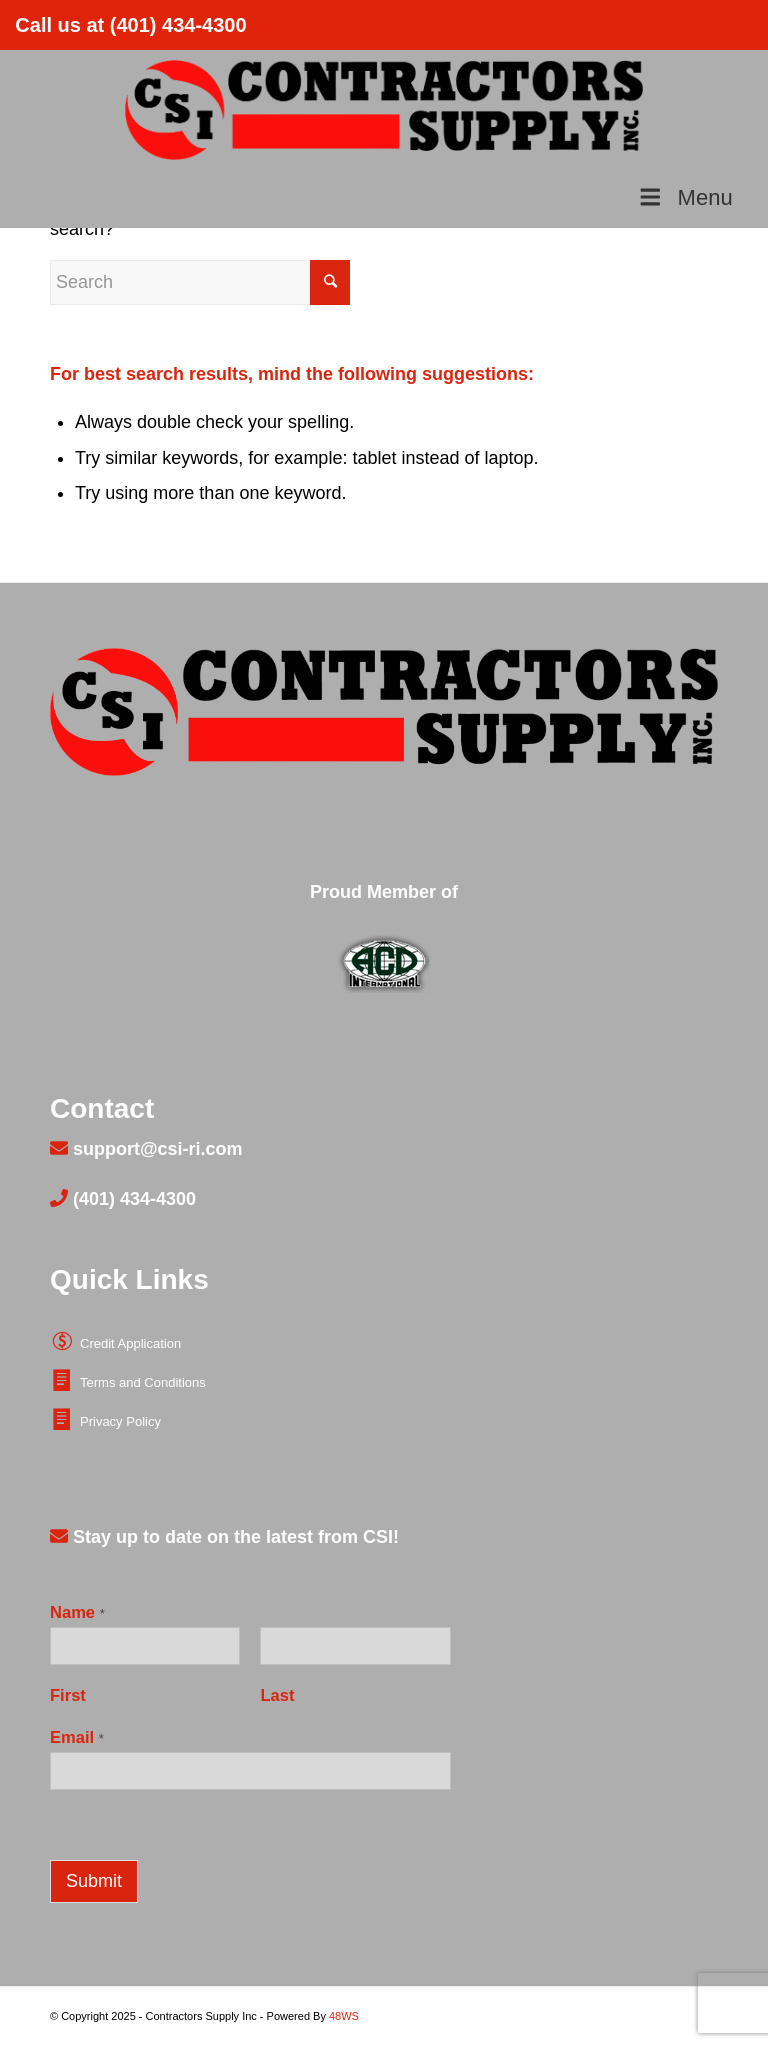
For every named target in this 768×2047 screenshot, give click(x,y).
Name (77, 1612)
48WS (344, 2016)
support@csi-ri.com (155, 1149)
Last (277, 1695)
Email (77, 1737)
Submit (94, 1881)
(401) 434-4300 (132, 1199)
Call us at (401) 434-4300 (130, 25)
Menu (684, 197)
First (68, 1695)
